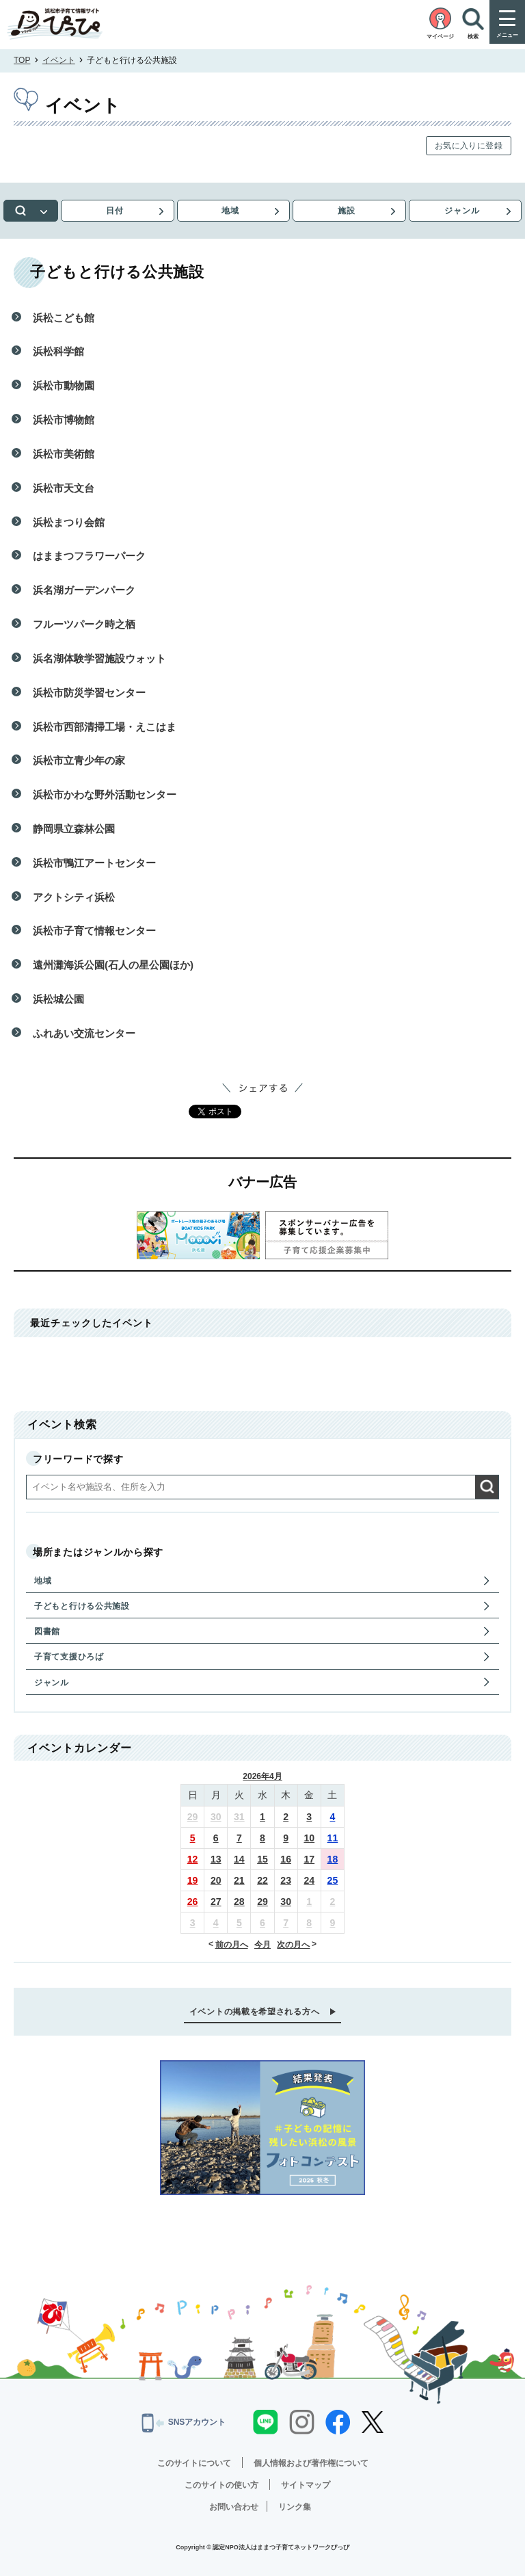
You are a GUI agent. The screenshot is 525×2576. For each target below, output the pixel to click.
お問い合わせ (233, 2507)
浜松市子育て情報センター (94, 930)
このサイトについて (194, 2463)
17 (309, 1859)
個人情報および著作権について (311, 2463)
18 (332, 1859)
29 (192, 1816)
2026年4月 (262, 1776)
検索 (30, 211)
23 (285, 1880)
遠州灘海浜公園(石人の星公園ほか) (113, 965)
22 (262, 1880)
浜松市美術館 (63, 454)
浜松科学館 (58, 351)
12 (192, 1859)
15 (262, 1859)
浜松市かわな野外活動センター (104, 794)
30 (216, 1816)
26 (192, 1901)
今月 (262, 1944)
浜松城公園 (58, 999)
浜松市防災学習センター (89, 692)
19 (192, 1880)
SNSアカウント (184, 2422)
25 (332, 1880)
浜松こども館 (63, 318)
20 (216, 1880)
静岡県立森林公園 (74, 828)
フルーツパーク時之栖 (84, 624)
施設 (346, 210)
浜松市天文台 (63, 488)
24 (309, 1880)
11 (332, 1837)
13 (216, 1859)
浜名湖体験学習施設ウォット (99, 658)
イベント (58, 60)
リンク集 (294, 2507)
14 (239, 1859)
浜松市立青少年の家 (79, 760)
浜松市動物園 (63, 385)
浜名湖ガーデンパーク (84, 590)
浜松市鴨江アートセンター (94, 863)
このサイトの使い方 (221, 2485)
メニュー (507, 35)
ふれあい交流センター (84, 1033)
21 (239, 1880)
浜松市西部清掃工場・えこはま (104, 727)
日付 (115, 210)
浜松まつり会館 (69, 522)
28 (239, 1901)
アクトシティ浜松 (74, 897)
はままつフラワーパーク (89, 556)
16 (285, 1859)
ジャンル (462, 210)
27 (216, 1901)
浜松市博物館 (63, 419)
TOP (22, 60)
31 (239, 1816)
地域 (230, 210)
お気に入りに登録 (468, 145)
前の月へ (231, 1944)
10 (309, 1837)
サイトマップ (305, 2485)
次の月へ (293, 1944)
